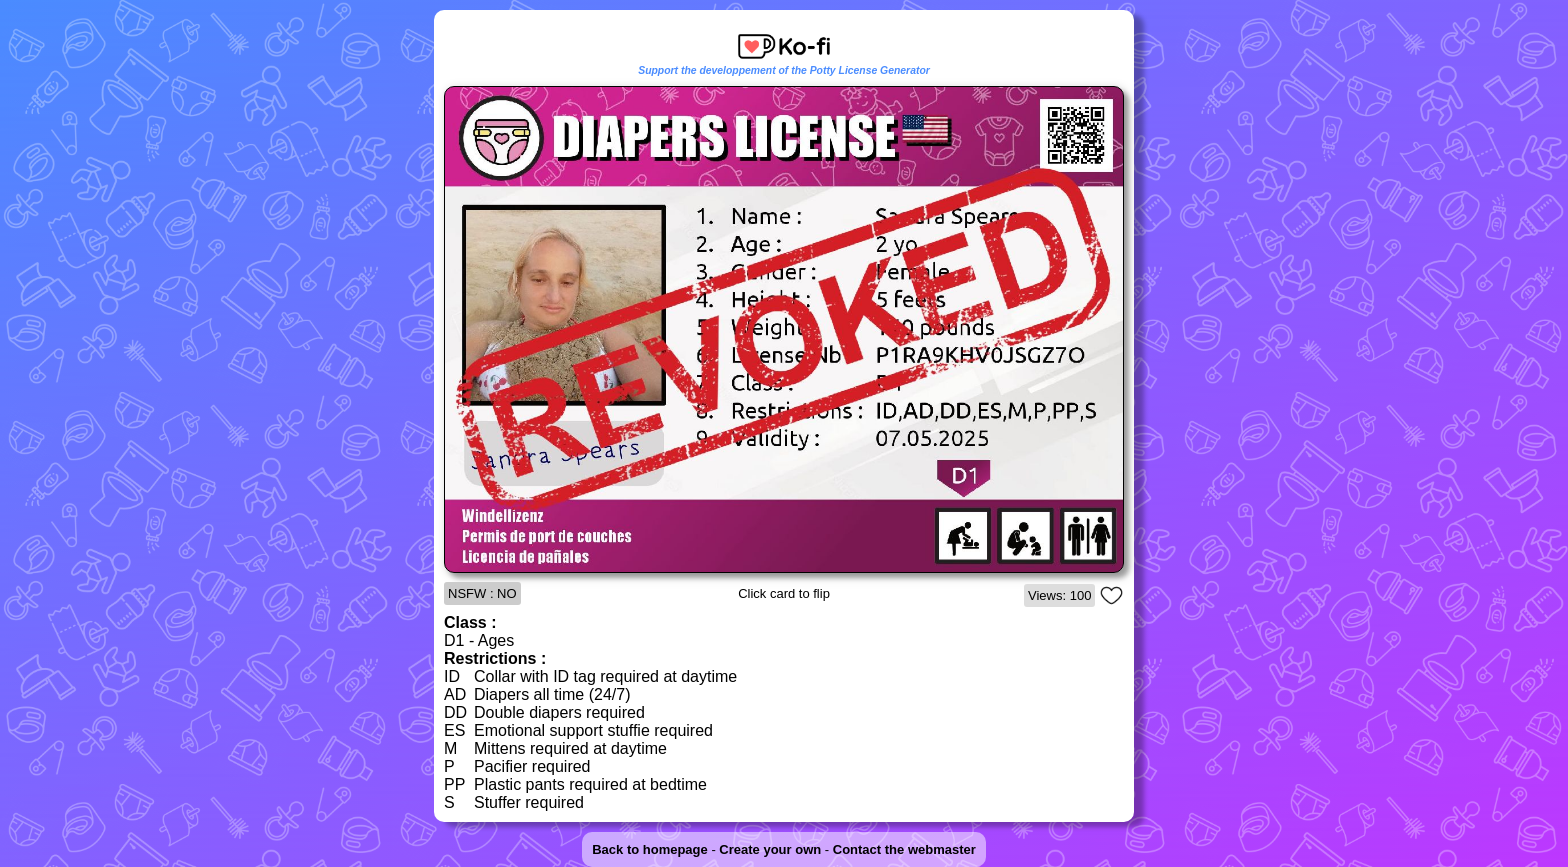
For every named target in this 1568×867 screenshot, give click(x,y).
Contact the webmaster (904, 849)
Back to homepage (650, 849)
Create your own (770, 849)
